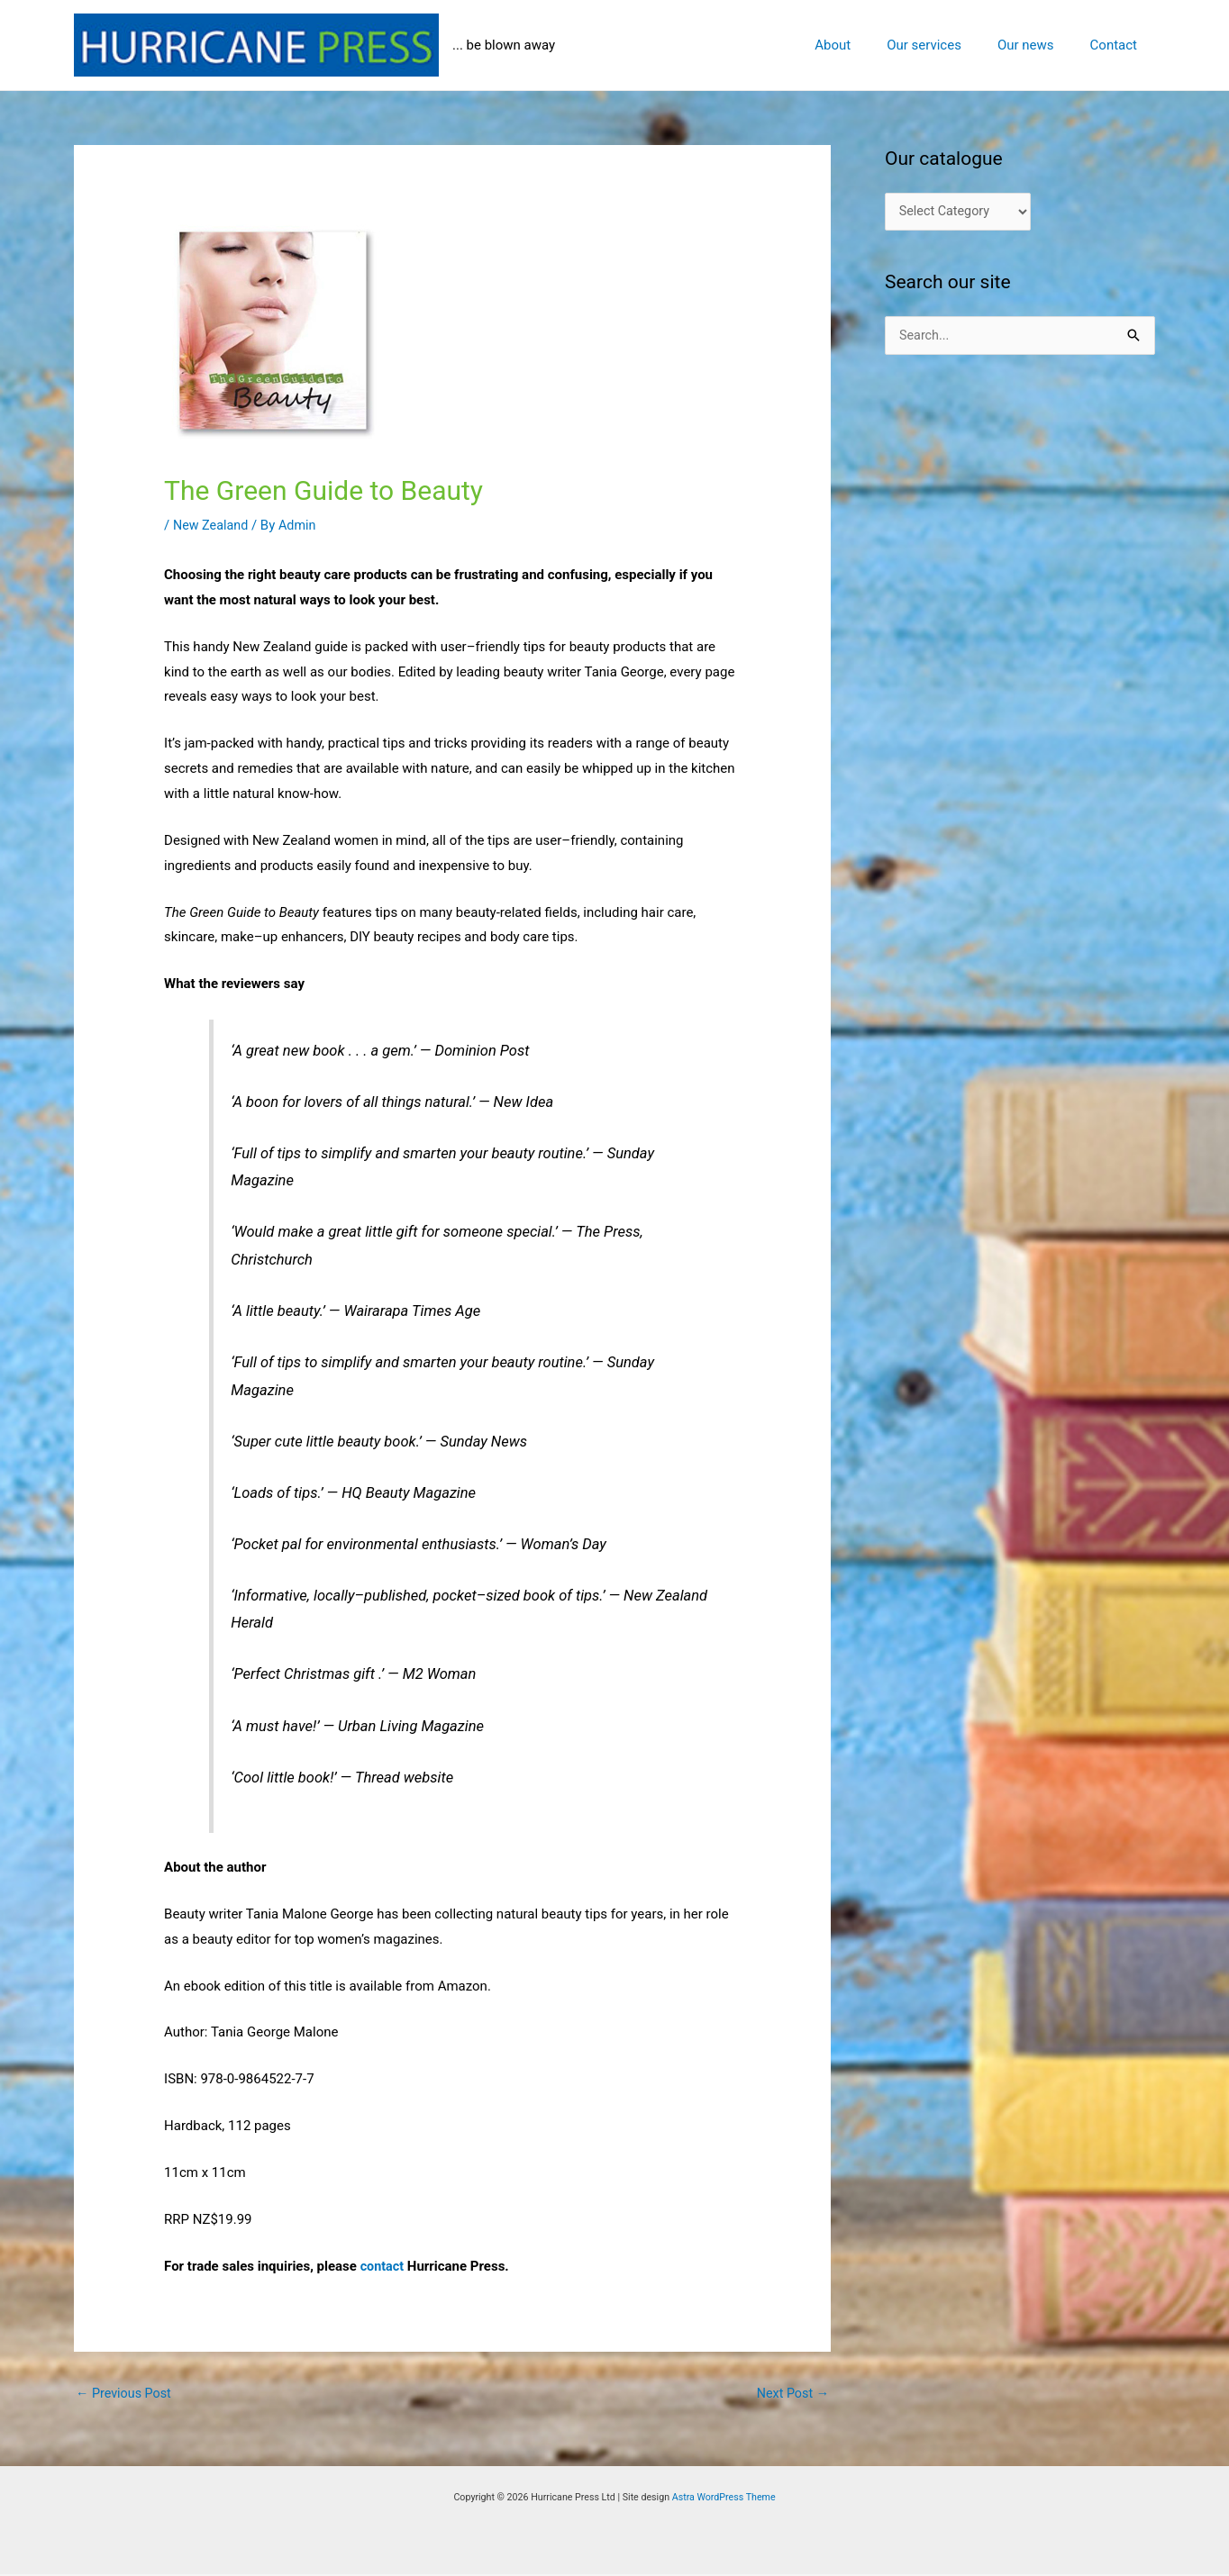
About (864, 45)
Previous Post (126, 2394)
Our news (1039, 45)
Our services (946, 45)
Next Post (791, 2394)
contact (383, 2266)
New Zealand (212, 525)
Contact (1118, 45)
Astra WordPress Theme (724, 2499)
